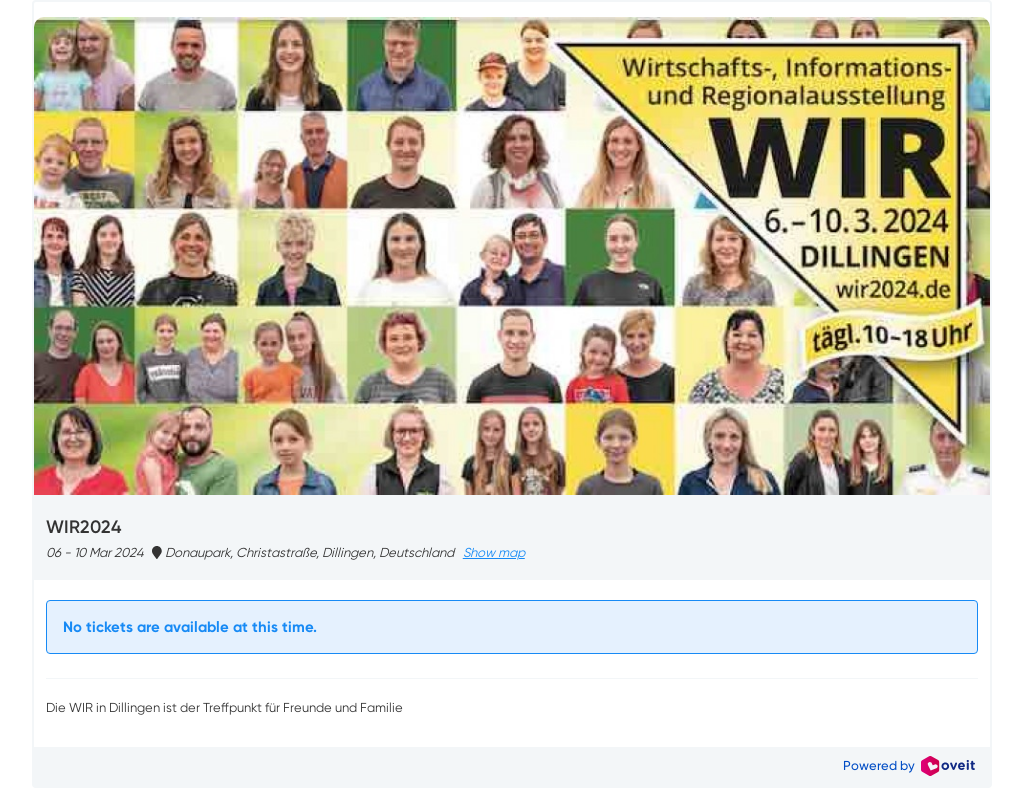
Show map (494, 552)
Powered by (909, 765)
